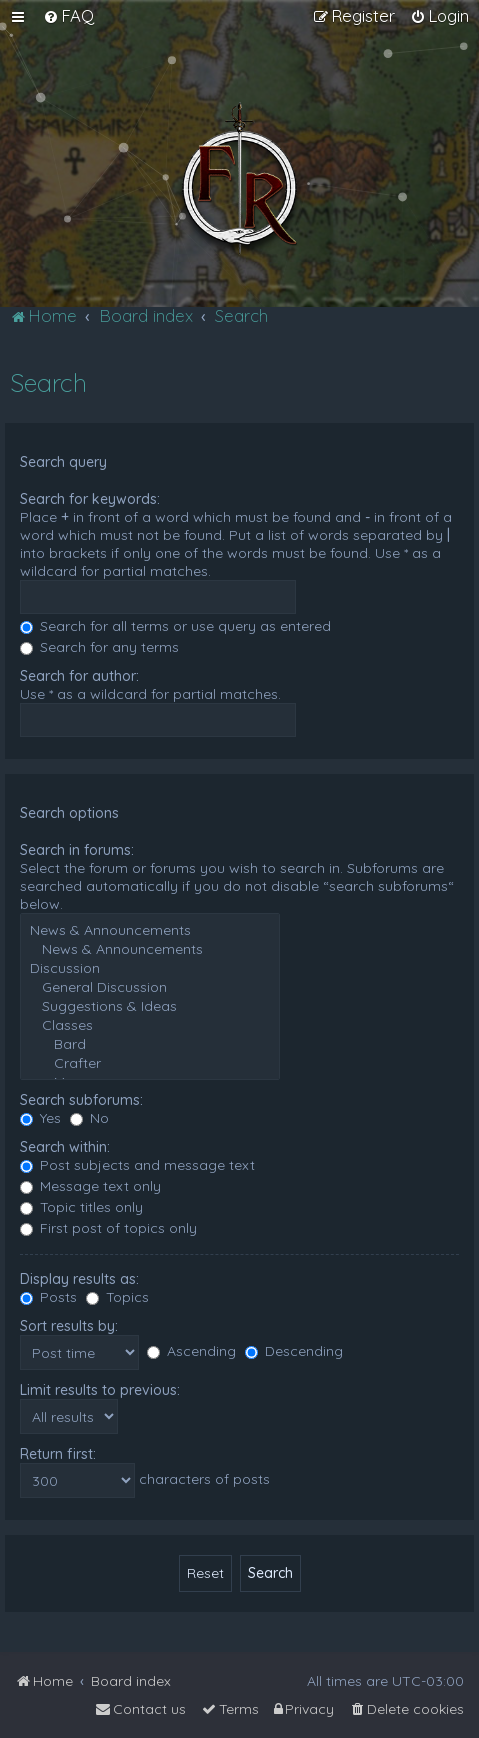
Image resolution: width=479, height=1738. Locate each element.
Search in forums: (77, 850)
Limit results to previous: (100, 1390)
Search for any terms (99, 647)
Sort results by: (69, 1326)
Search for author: (79, 676)
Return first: (58, 1454)
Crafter (150, 1063)
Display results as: (79, 1279)
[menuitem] (68, 16)
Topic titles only (81, 1207)
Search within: (65, 1147)
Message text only (90, 1186)
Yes (40, 1118)
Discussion (150, 968)
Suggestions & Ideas (150, 1006)
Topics (117, 1297)
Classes (150, 1025)
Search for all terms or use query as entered (175, 626)
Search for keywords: (90, 499)
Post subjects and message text (137, 1165)
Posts (48, 1297)
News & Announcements (150, 930)
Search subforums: (81, 1100)
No (89, 1118)
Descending (294, 1351)
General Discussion (150, 987)
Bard (150, 1044)
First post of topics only (108, 1228)
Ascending (191, 1351)
